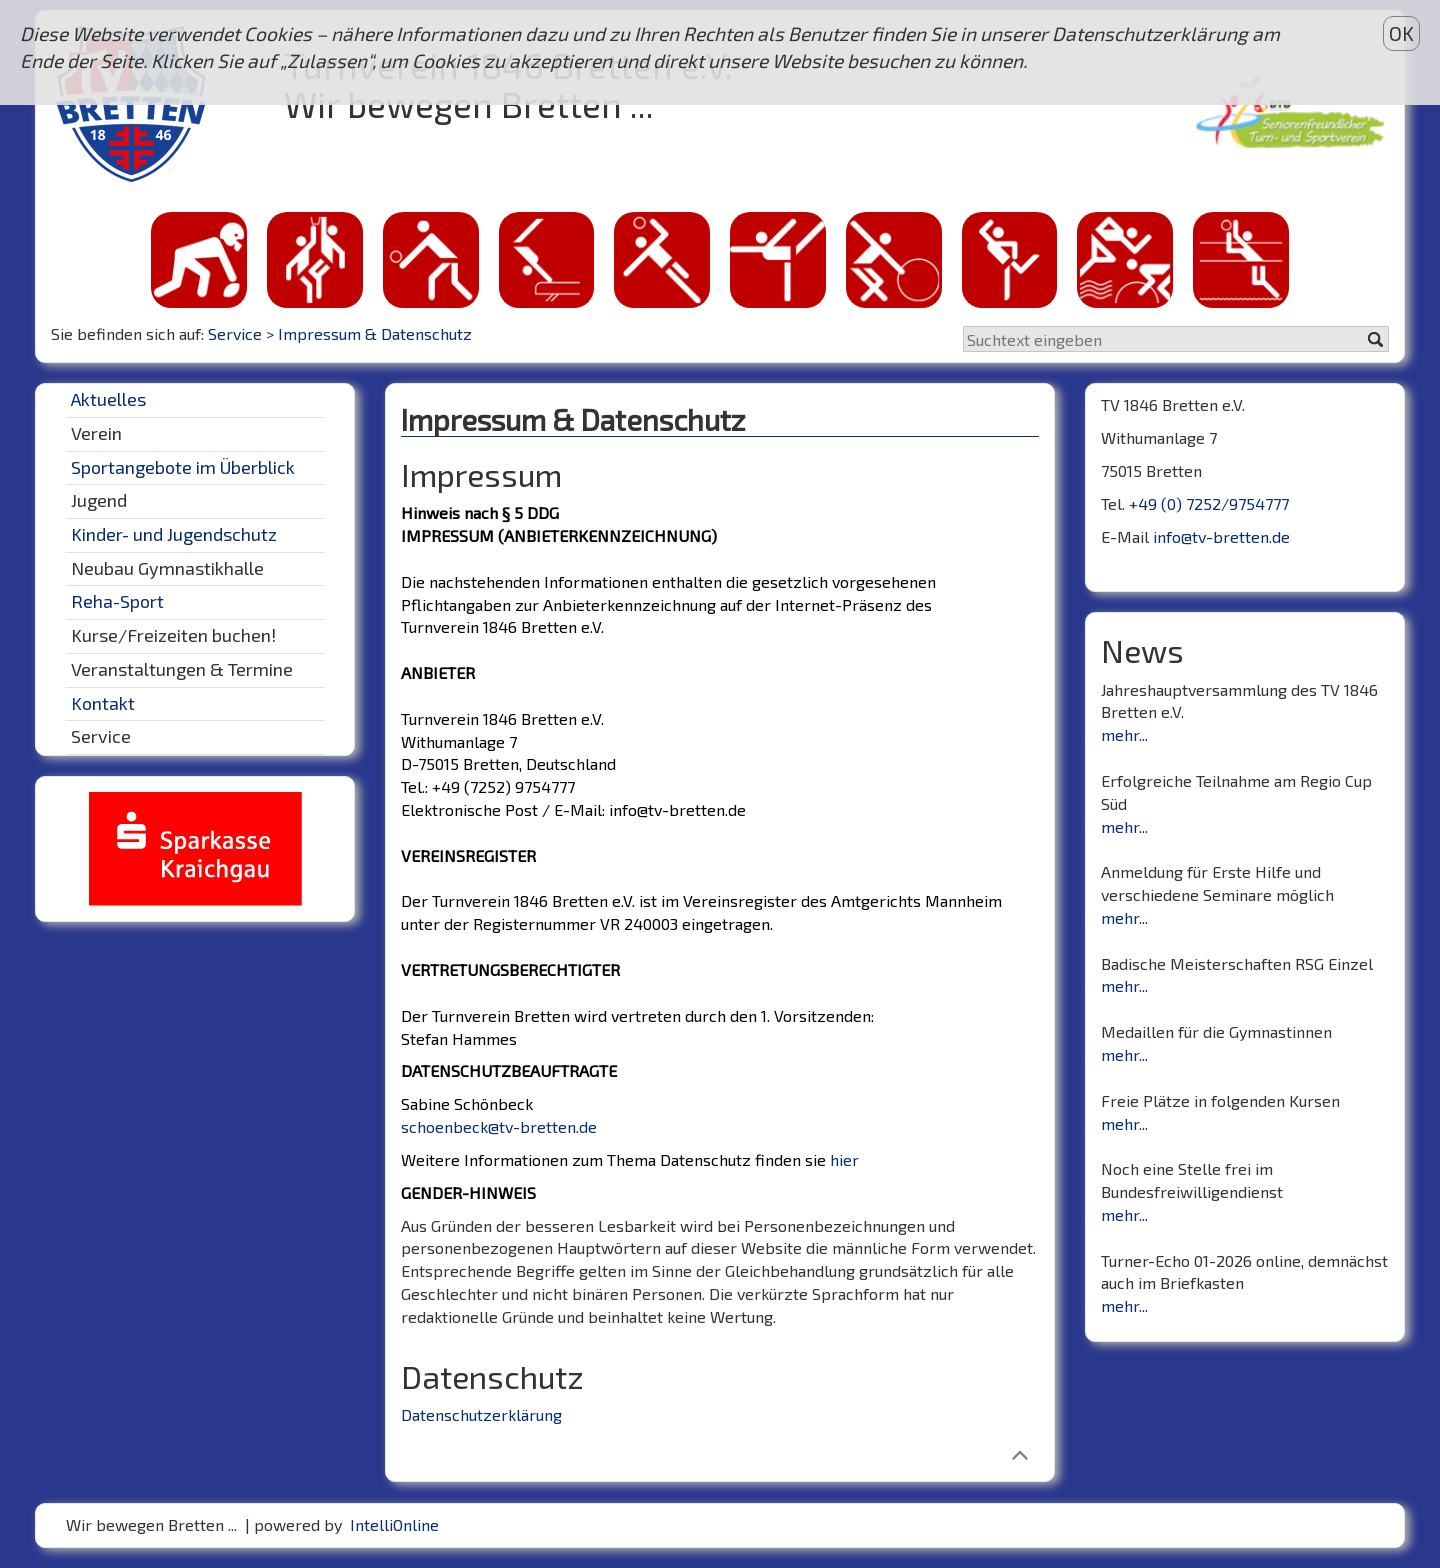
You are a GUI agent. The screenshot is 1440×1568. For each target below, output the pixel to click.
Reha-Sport (117, 601)
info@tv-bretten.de (1221, 536)
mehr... (1124, 734)
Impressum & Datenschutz (375, 333)
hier (844, 1159)
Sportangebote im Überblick (183, 467)
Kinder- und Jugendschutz (174, 534)
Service (235, 333)
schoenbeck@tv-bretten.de (499, 1126)
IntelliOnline (394, 1524)
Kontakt (103, 703)
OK (1401, 33)
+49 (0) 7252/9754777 (1209, 503)
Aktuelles (108, 399)
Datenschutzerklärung (481, 1414)
